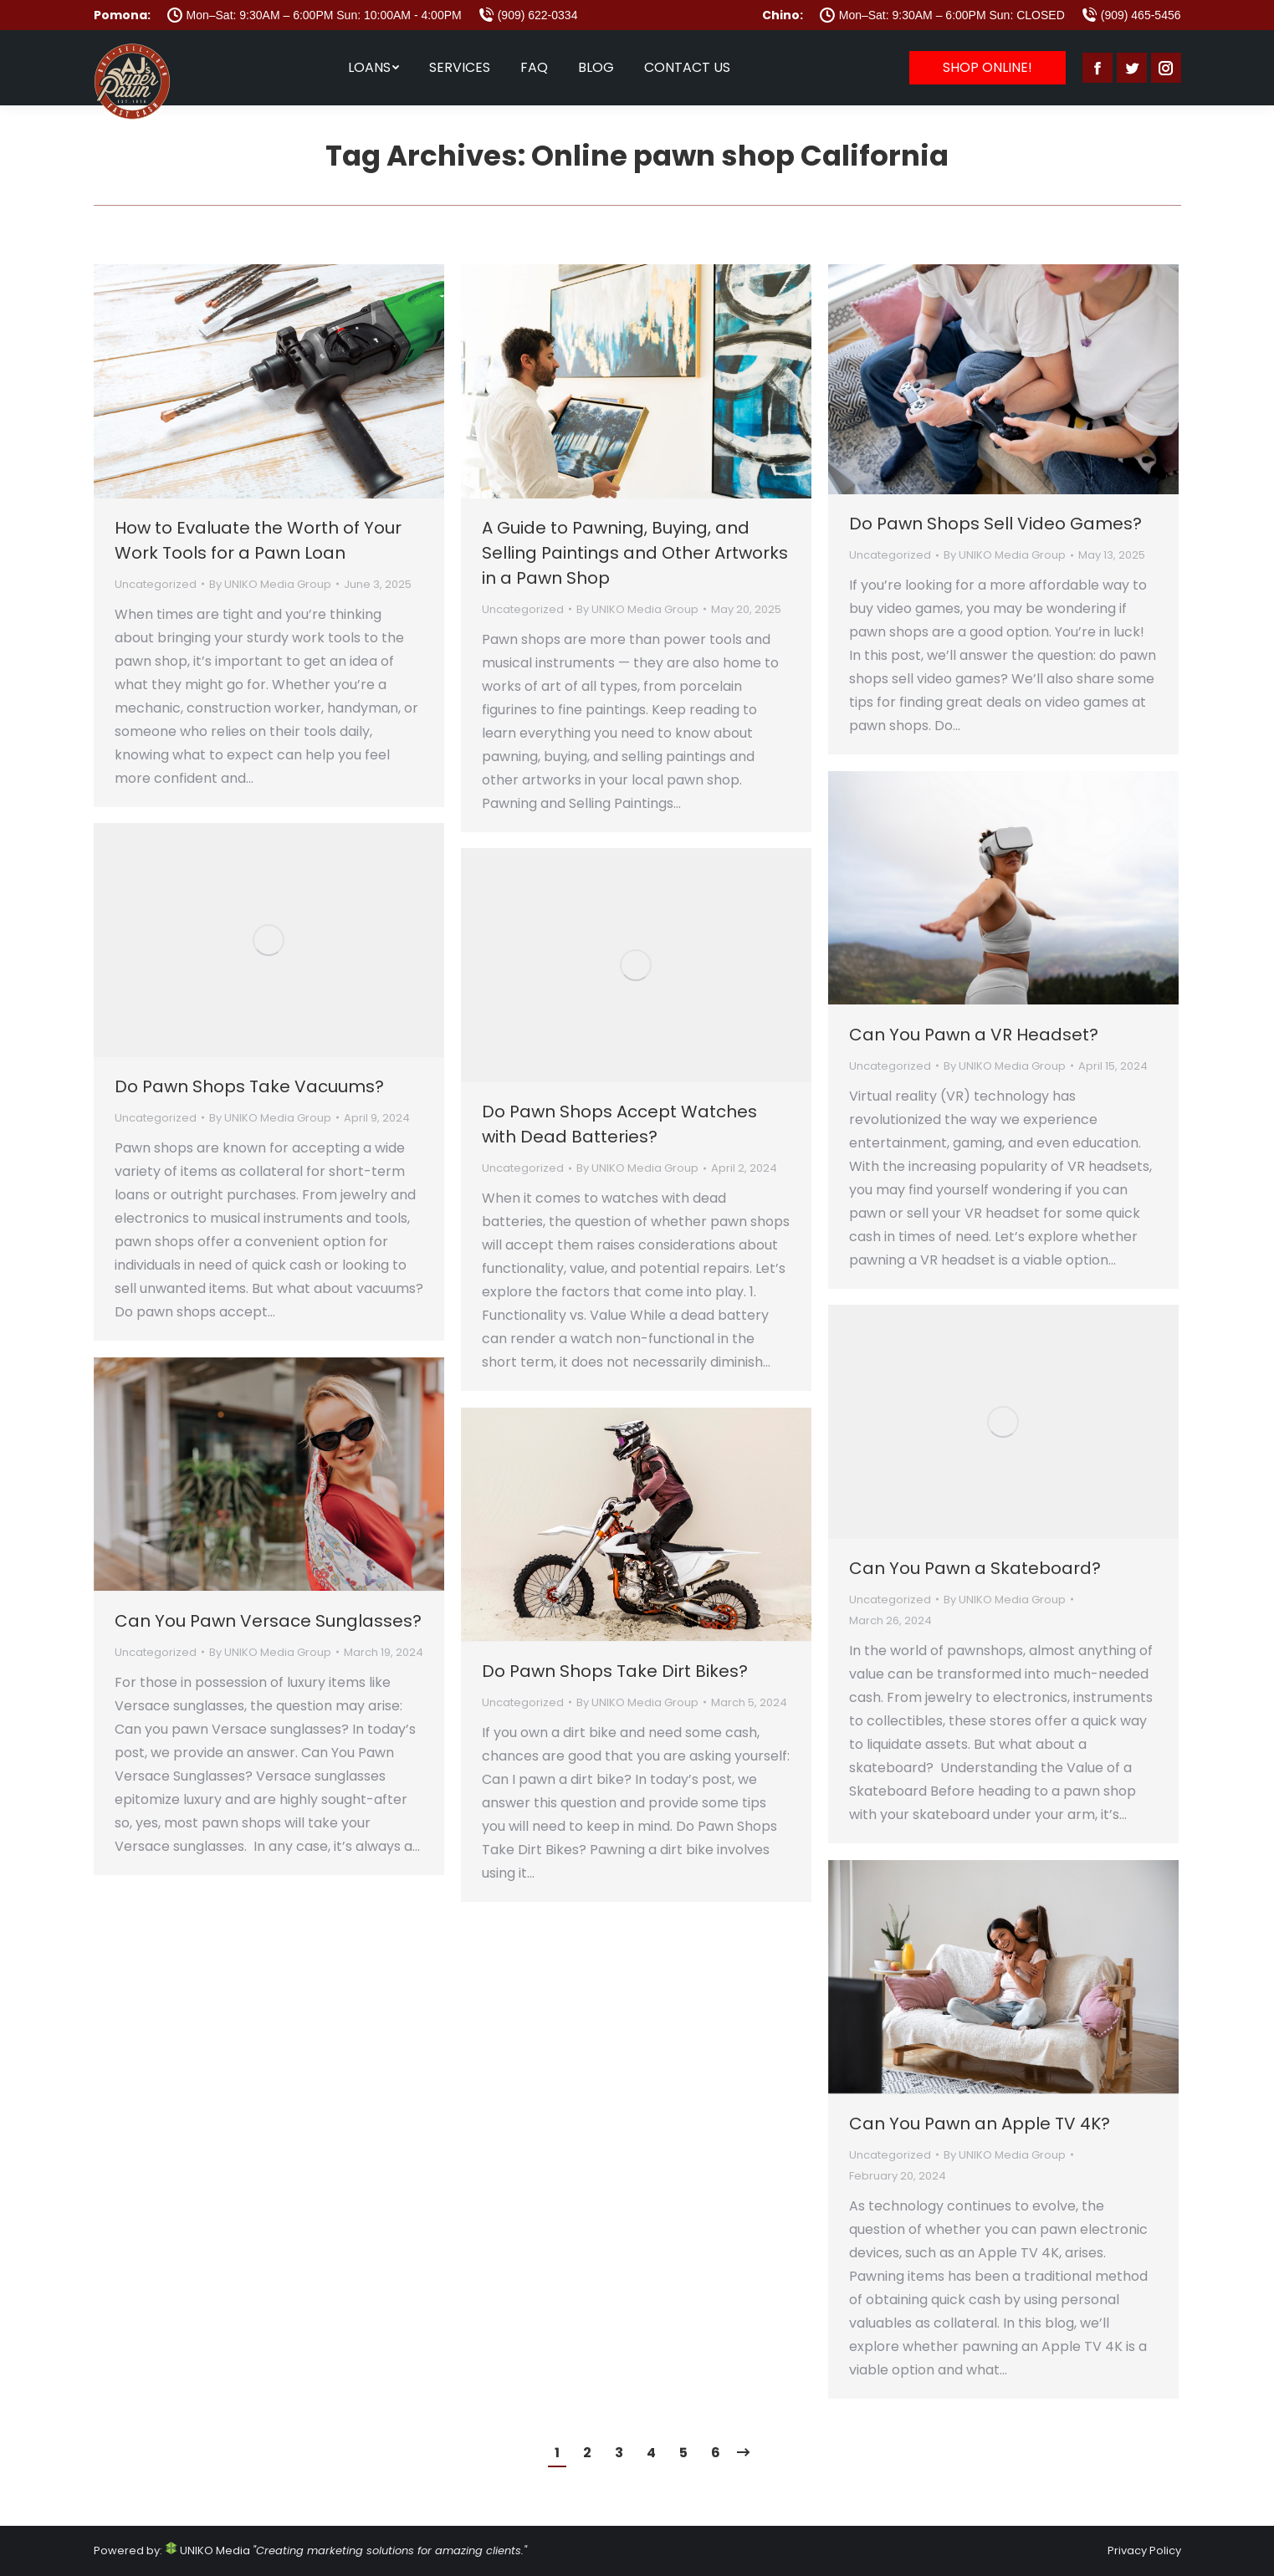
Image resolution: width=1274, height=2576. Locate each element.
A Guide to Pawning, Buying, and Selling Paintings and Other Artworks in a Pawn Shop (635, 553)
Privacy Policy (1144, 2550)
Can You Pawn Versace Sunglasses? (268, 1621)
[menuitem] (373, 67)
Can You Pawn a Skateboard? (975, 1568)
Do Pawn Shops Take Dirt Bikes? (615, 1671)
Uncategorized (156, 584)
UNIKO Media (207, 2550)
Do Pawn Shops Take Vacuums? (249, 1086)
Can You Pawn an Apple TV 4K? (979, 2123)
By (270, 584)
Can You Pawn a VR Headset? (973, 1034)
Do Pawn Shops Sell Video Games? (995, 523)
